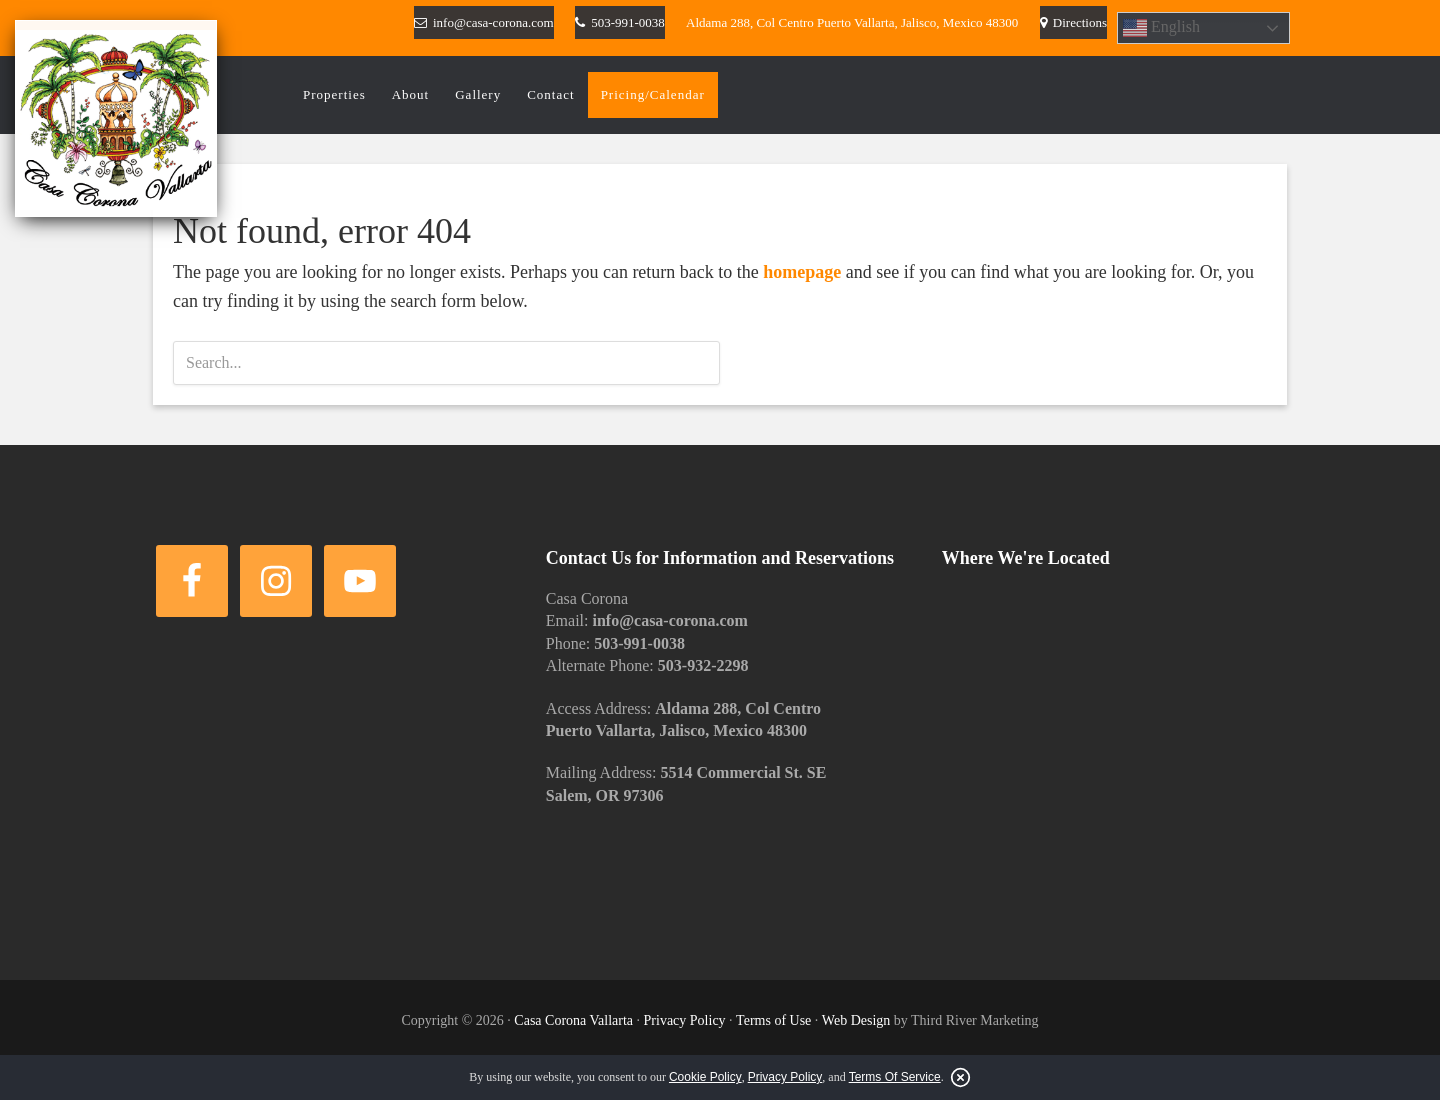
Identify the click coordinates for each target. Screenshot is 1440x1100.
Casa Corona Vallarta (573, 1020)
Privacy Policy (685, 1020)
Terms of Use (773, 1020)
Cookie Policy (705, 1077)
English (1161, 28)
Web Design (856, 1020)
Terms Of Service (895, 1077)
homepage (802, 272)
